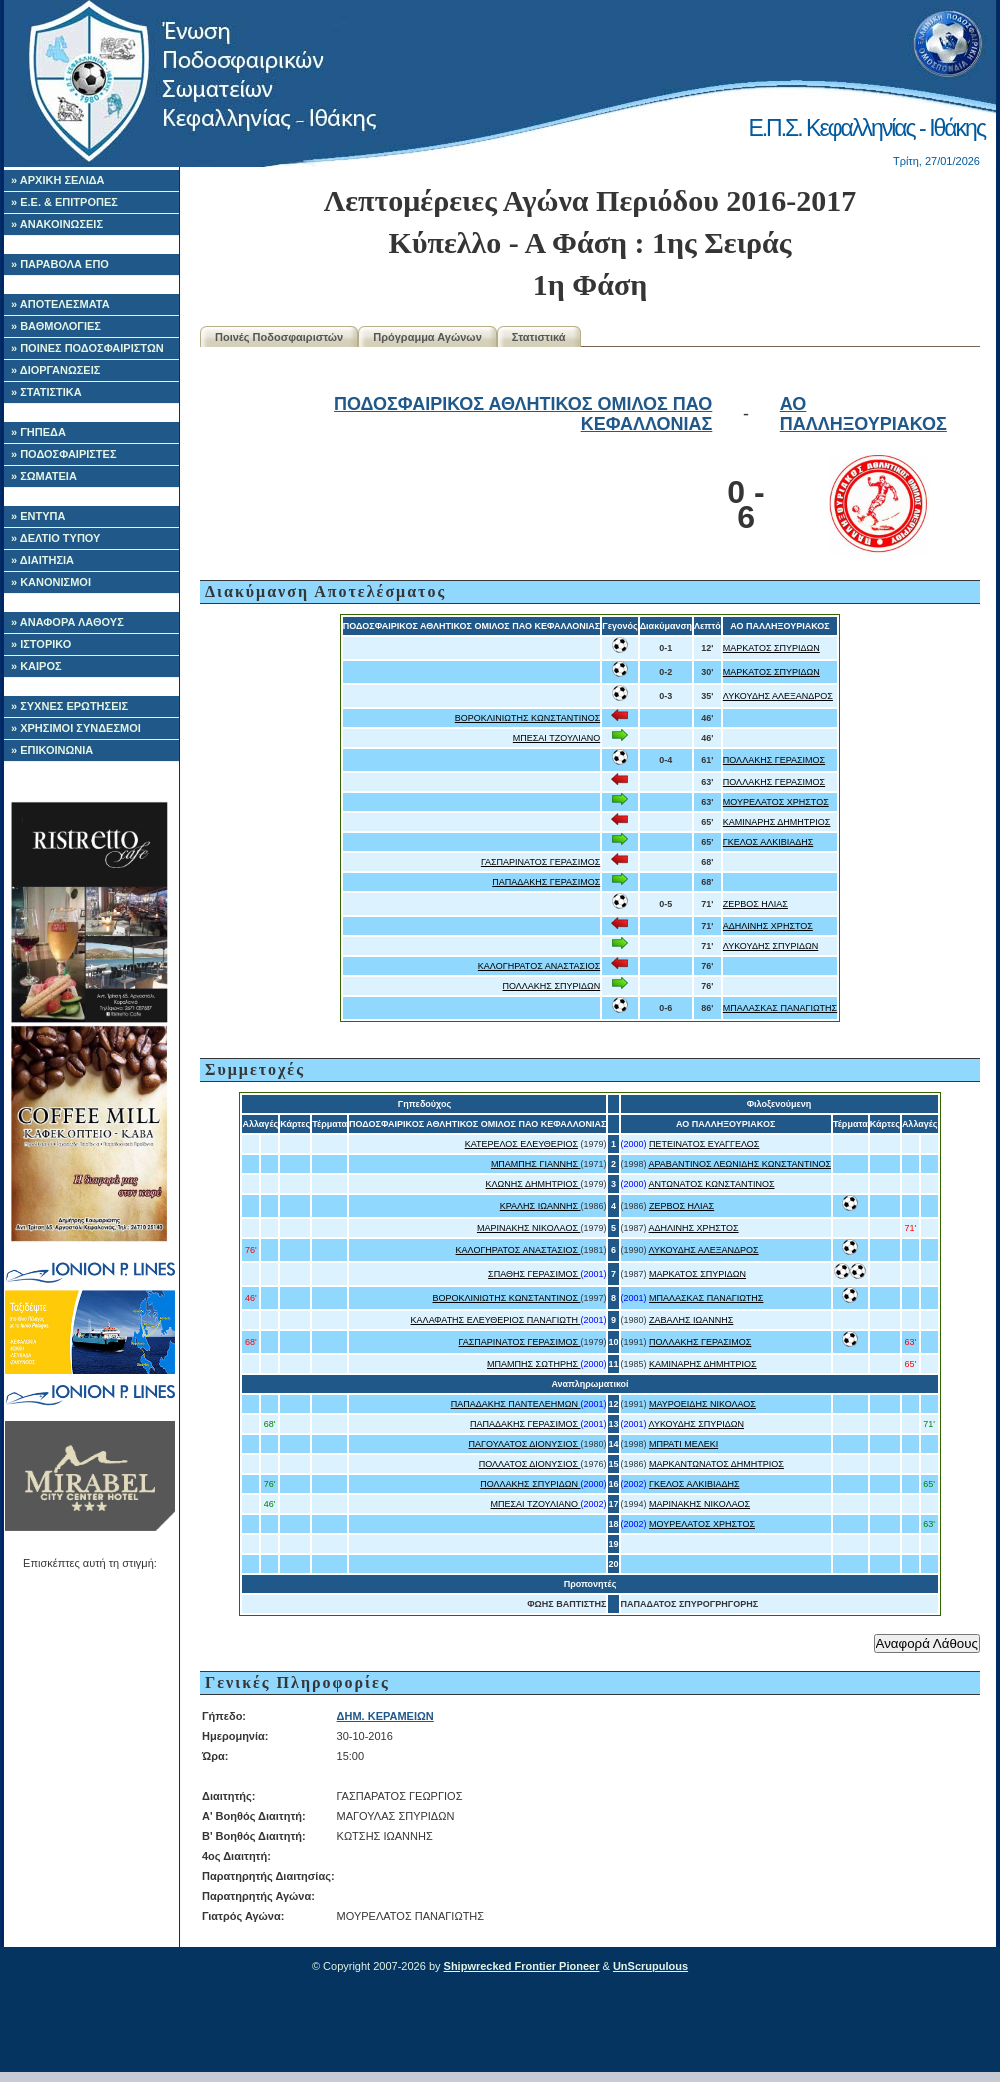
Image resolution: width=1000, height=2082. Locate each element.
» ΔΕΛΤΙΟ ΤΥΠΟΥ (55, 538)
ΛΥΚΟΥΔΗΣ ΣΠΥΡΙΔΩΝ (771, 946)
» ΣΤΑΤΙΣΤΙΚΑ (46, 392)
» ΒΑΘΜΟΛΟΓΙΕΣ (56, 326)
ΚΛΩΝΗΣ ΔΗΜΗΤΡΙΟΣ (533, 1184)
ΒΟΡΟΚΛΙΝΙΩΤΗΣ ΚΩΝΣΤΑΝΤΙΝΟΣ (528, 718)
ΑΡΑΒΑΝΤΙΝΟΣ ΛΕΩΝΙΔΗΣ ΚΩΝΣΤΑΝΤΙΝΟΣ (740, 1164)
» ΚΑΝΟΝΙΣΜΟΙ (51, 582)
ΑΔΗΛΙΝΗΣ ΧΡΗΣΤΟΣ (768, 926)
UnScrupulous (650, 1966)
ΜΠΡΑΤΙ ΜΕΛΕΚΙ (683, 1444)
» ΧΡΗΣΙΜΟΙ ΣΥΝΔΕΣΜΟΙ (76, 728)
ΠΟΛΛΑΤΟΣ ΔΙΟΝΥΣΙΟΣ (530, 1464)
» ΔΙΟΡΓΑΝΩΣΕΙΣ (55, 370)
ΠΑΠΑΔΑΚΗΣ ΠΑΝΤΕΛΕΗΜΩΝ (516, 1404)
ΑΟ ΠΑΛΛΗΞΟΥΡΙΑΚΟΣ (863, 414)
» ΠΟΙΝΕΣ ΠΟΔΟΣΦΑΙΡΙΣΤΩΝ (87, 348)
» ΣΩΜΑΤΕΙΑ (44, 476)
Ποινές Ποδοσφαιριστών (279, 337)
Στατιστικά (539, 337)
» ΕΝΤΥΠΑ (38, 516)
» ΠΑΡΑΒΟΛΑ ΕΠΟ (60, 264)
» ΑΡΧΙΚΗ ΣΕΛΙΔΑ (58, 180)
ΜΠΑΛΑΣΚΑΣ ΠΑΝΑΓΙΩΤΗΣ (780, 1008)
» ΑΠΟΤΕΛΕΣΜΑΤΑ (60, 304)
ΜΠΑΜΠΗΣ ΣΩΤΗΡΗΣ (533, 1364)
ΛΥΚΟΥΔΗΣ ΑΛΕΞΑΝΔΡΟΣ (778, 696)
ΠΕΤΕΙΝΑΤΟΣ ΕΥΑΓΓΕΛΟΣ (704, 1144)
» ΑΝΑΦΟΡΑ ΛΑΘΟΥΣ (67, 622)
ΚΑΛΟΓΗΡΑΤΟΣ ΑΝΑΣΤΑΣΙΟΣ (539, 966)
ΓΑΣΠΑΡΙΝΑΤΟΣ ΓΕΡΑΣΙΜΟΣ (540, 862)
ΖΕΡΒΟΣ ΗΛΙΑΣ (755, 904)
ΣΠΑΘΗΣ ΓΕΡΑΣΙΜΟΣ (534, 1274)
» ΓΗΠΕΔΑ (38, 432)
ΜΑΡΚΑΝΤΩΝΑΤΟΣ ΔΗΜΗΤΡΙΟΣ (716, 1464)
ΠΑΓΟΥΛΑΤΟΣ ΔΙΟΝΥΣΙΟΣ (525, 1444)
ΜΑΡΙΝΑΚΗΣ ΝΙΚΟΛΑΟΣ (529, 1228)
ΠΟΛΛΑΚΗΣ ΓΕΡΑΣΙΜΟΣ (774, 760)
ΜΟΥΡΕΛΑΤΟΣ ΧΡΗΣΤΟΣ (776, 802)
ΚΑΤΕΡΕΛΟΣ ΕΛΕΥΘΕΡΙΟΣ (521, 1144)
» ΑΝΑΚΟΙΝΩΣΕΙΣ (57, 224)
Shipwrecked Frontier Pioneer (522, 1966)
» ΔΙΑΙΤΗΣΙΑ (42, 560)
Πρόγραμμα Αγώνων (427, 337)
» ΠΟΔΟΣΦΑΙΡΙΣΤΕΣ (64, 454)
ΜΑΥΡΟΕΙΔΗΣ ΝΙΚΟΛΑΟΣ (702, 1404)
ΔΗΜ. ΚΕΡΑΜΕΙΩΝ (385, 1716)
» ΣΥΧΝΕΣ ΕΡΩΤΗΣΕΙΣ (69, 706)
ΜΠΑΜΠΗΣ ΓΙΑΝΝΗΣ (536, 1164)
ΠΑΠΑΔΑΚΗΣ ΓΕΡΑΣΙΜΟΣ (546, 882)
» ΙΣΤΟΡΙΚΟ (41, 644)
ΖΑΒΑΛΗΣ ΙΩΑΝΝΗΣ (691, 1320)
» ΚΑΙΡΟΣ (36, 666)
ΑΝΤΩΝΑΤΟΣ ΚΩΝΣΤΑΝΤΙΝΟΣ (712, 1184)
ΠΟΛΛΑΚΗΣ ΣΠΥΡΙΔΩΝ (552, 986)
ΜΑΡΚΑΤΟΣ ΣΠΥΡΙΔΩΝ (771, 648)
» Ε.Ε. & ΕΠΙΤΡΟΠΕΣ (64, 202)
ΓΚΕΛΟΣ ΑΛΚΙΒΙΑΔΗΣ (768, 842)
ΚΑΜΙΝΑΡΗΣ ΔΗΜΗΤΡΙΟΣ (777, 822)
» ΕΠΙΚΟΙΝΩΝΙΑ (52, 750)
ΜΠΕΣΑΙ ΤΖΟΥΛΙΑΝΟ (556, 738)
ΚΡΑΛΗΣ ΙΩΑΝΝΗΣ (540, 1206)
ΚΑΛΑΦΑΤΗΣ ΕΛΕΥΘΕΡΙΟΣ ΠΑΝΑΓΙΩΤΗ (496, 1320)
